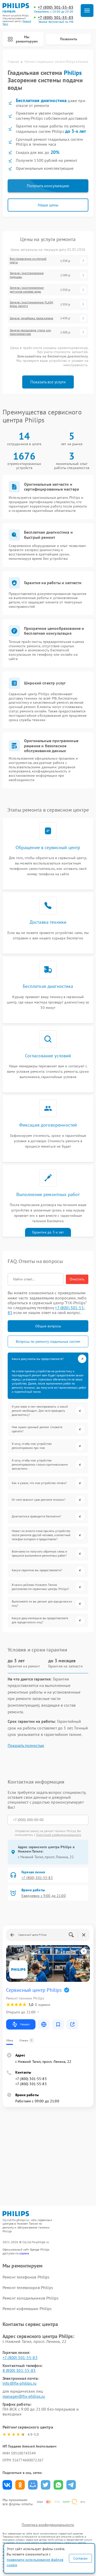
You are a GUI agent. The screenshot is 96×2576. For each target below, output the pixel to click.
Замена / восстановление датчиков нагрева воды (27, 289)
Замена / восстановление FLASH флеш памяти (31, 304)
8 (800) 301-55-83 (19, 2370)
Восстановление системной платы (28, 260)
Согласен (80, 2558)
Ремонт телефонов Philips (26, 2277)
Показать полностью (26, 1745)
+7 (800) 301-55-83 (55, 7)
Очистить (77, 1279)
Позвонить (68, 39)
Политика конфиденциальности (48, 2524)
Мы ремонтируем (23, 39)
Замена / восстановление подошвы (27, 275)
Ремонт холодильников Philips (30, 2298)
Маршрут (21, 2024)
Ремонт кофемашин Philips (27, 2308)
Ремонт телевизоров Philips (28, 2287)
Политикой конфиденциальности (58, 1835)
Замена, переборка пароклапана (31, 318)
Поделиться (7, 2485)
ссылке (24, 2253)
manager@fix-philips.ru (24, 2396)
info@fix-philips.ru (20, 2383)
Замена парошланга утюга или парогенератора (30, 332)
